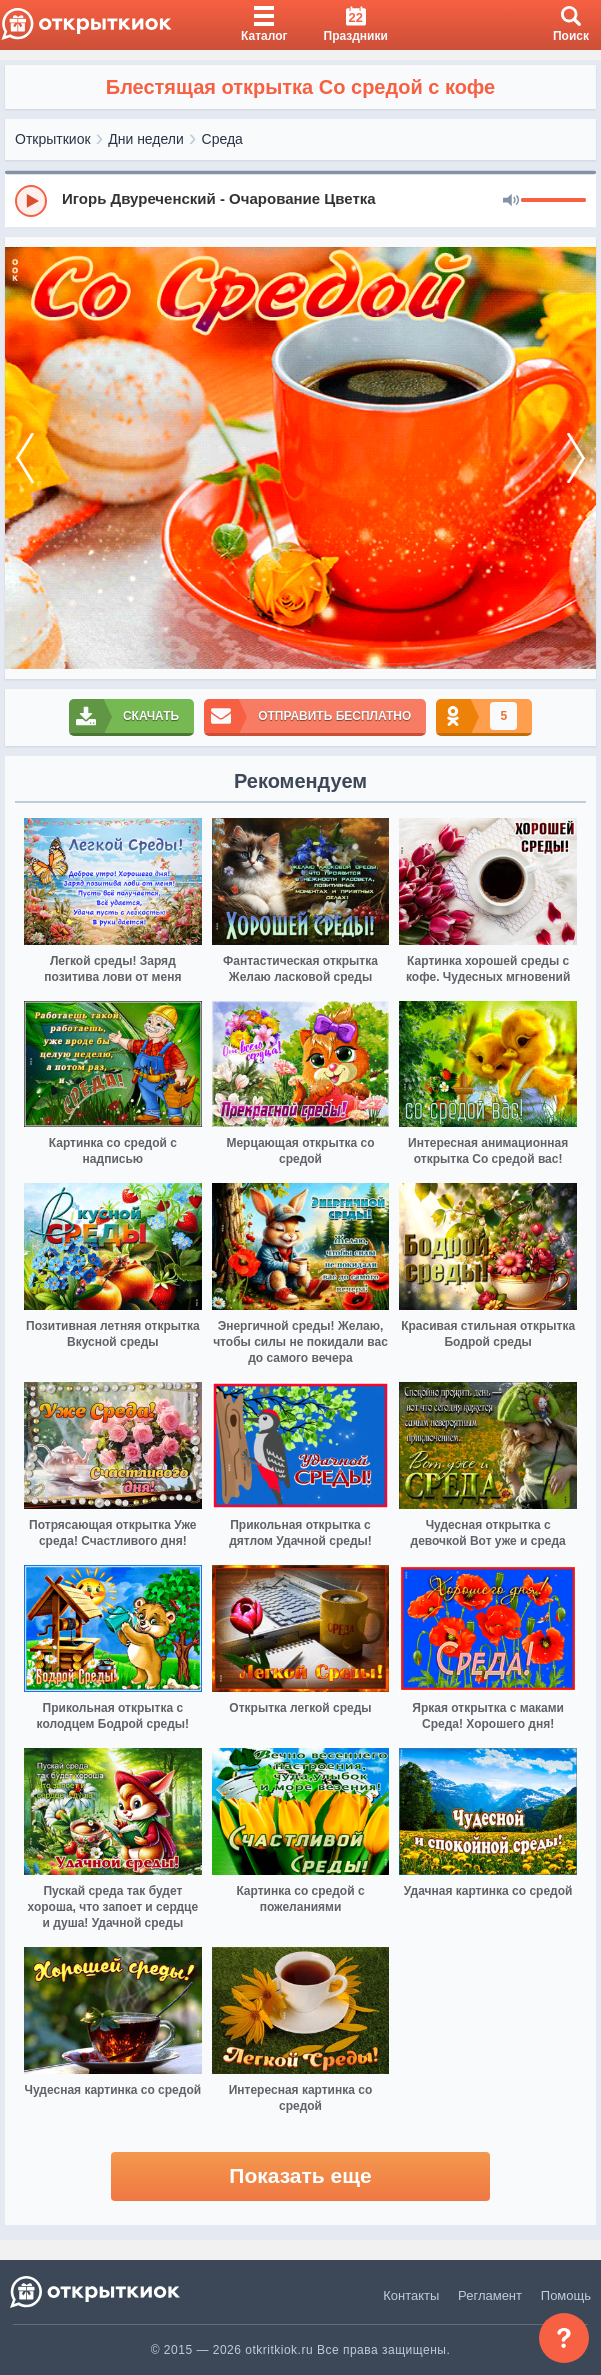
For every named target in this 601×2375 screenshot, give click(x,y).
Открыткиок (53, 139)
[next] (576, 458)
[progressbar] (553, 201)
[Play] (31, 201)
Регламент (490, 2295)
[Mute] (511, 201)
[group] (300, 200)
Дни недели (146, 139)
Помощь (566, 2295)
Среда (222, 139)
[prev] (25, 458)
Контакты (411, 2295)
